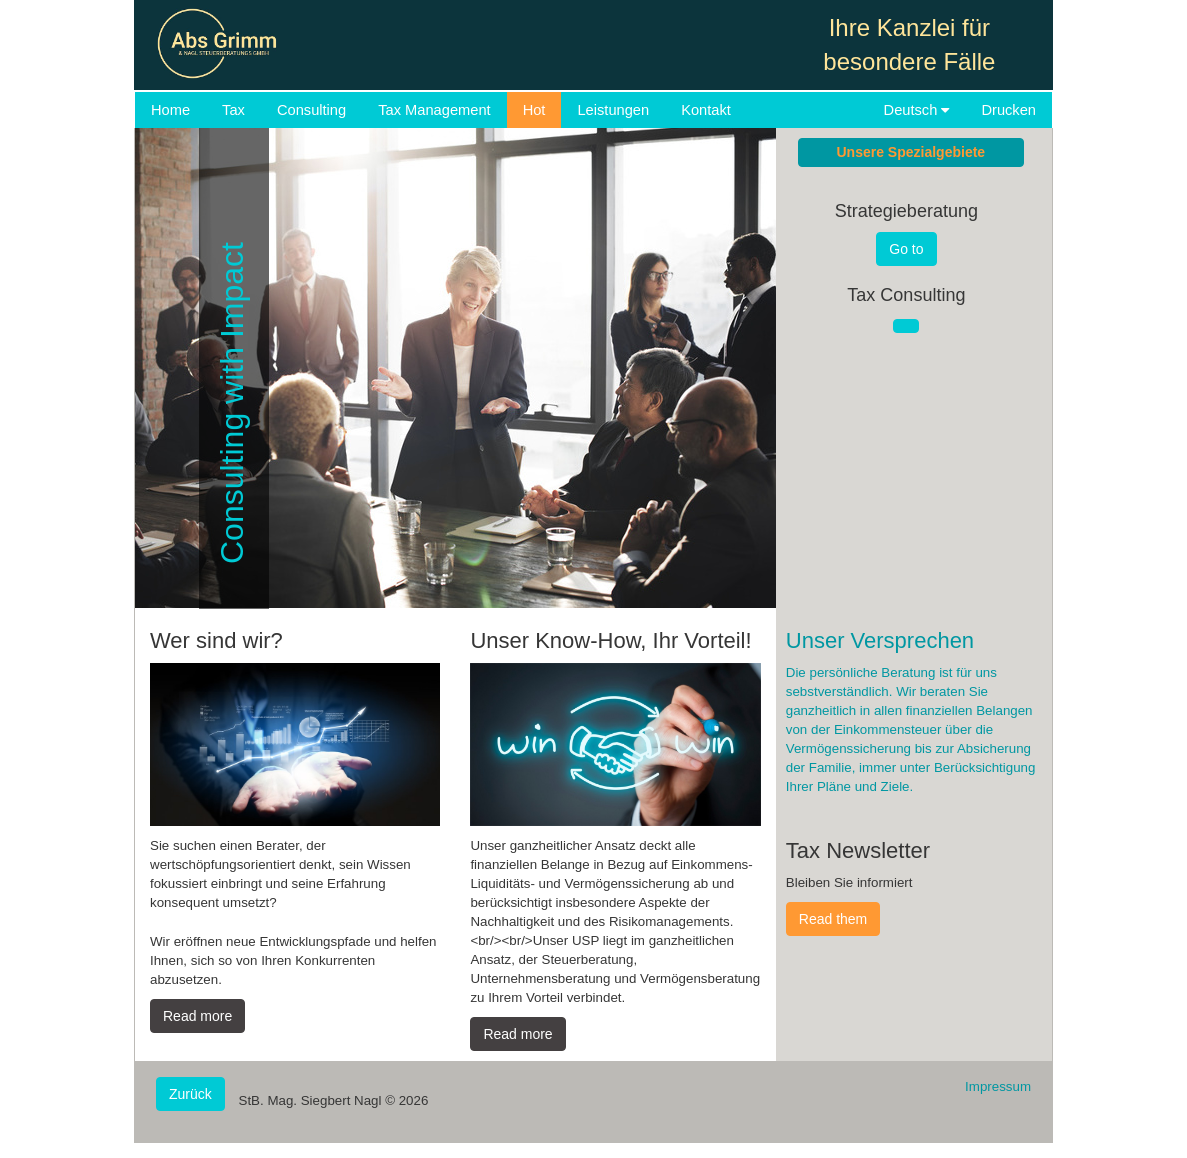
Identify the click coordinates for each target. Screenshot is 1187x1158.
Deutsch (917, 110)
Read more (197, 1016)
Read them (833, 919)
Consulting (311, 110)
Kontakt (706, 110)
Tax (233, 110)
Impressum (998, 1086)
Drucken (1008, 110)
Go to (906, 249)
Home (170, 110)
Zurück (190, 1094)
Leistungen (613, 110)
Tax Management (434, 110)
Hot (534, 110)
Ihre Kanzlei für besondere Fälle (909, 44)
